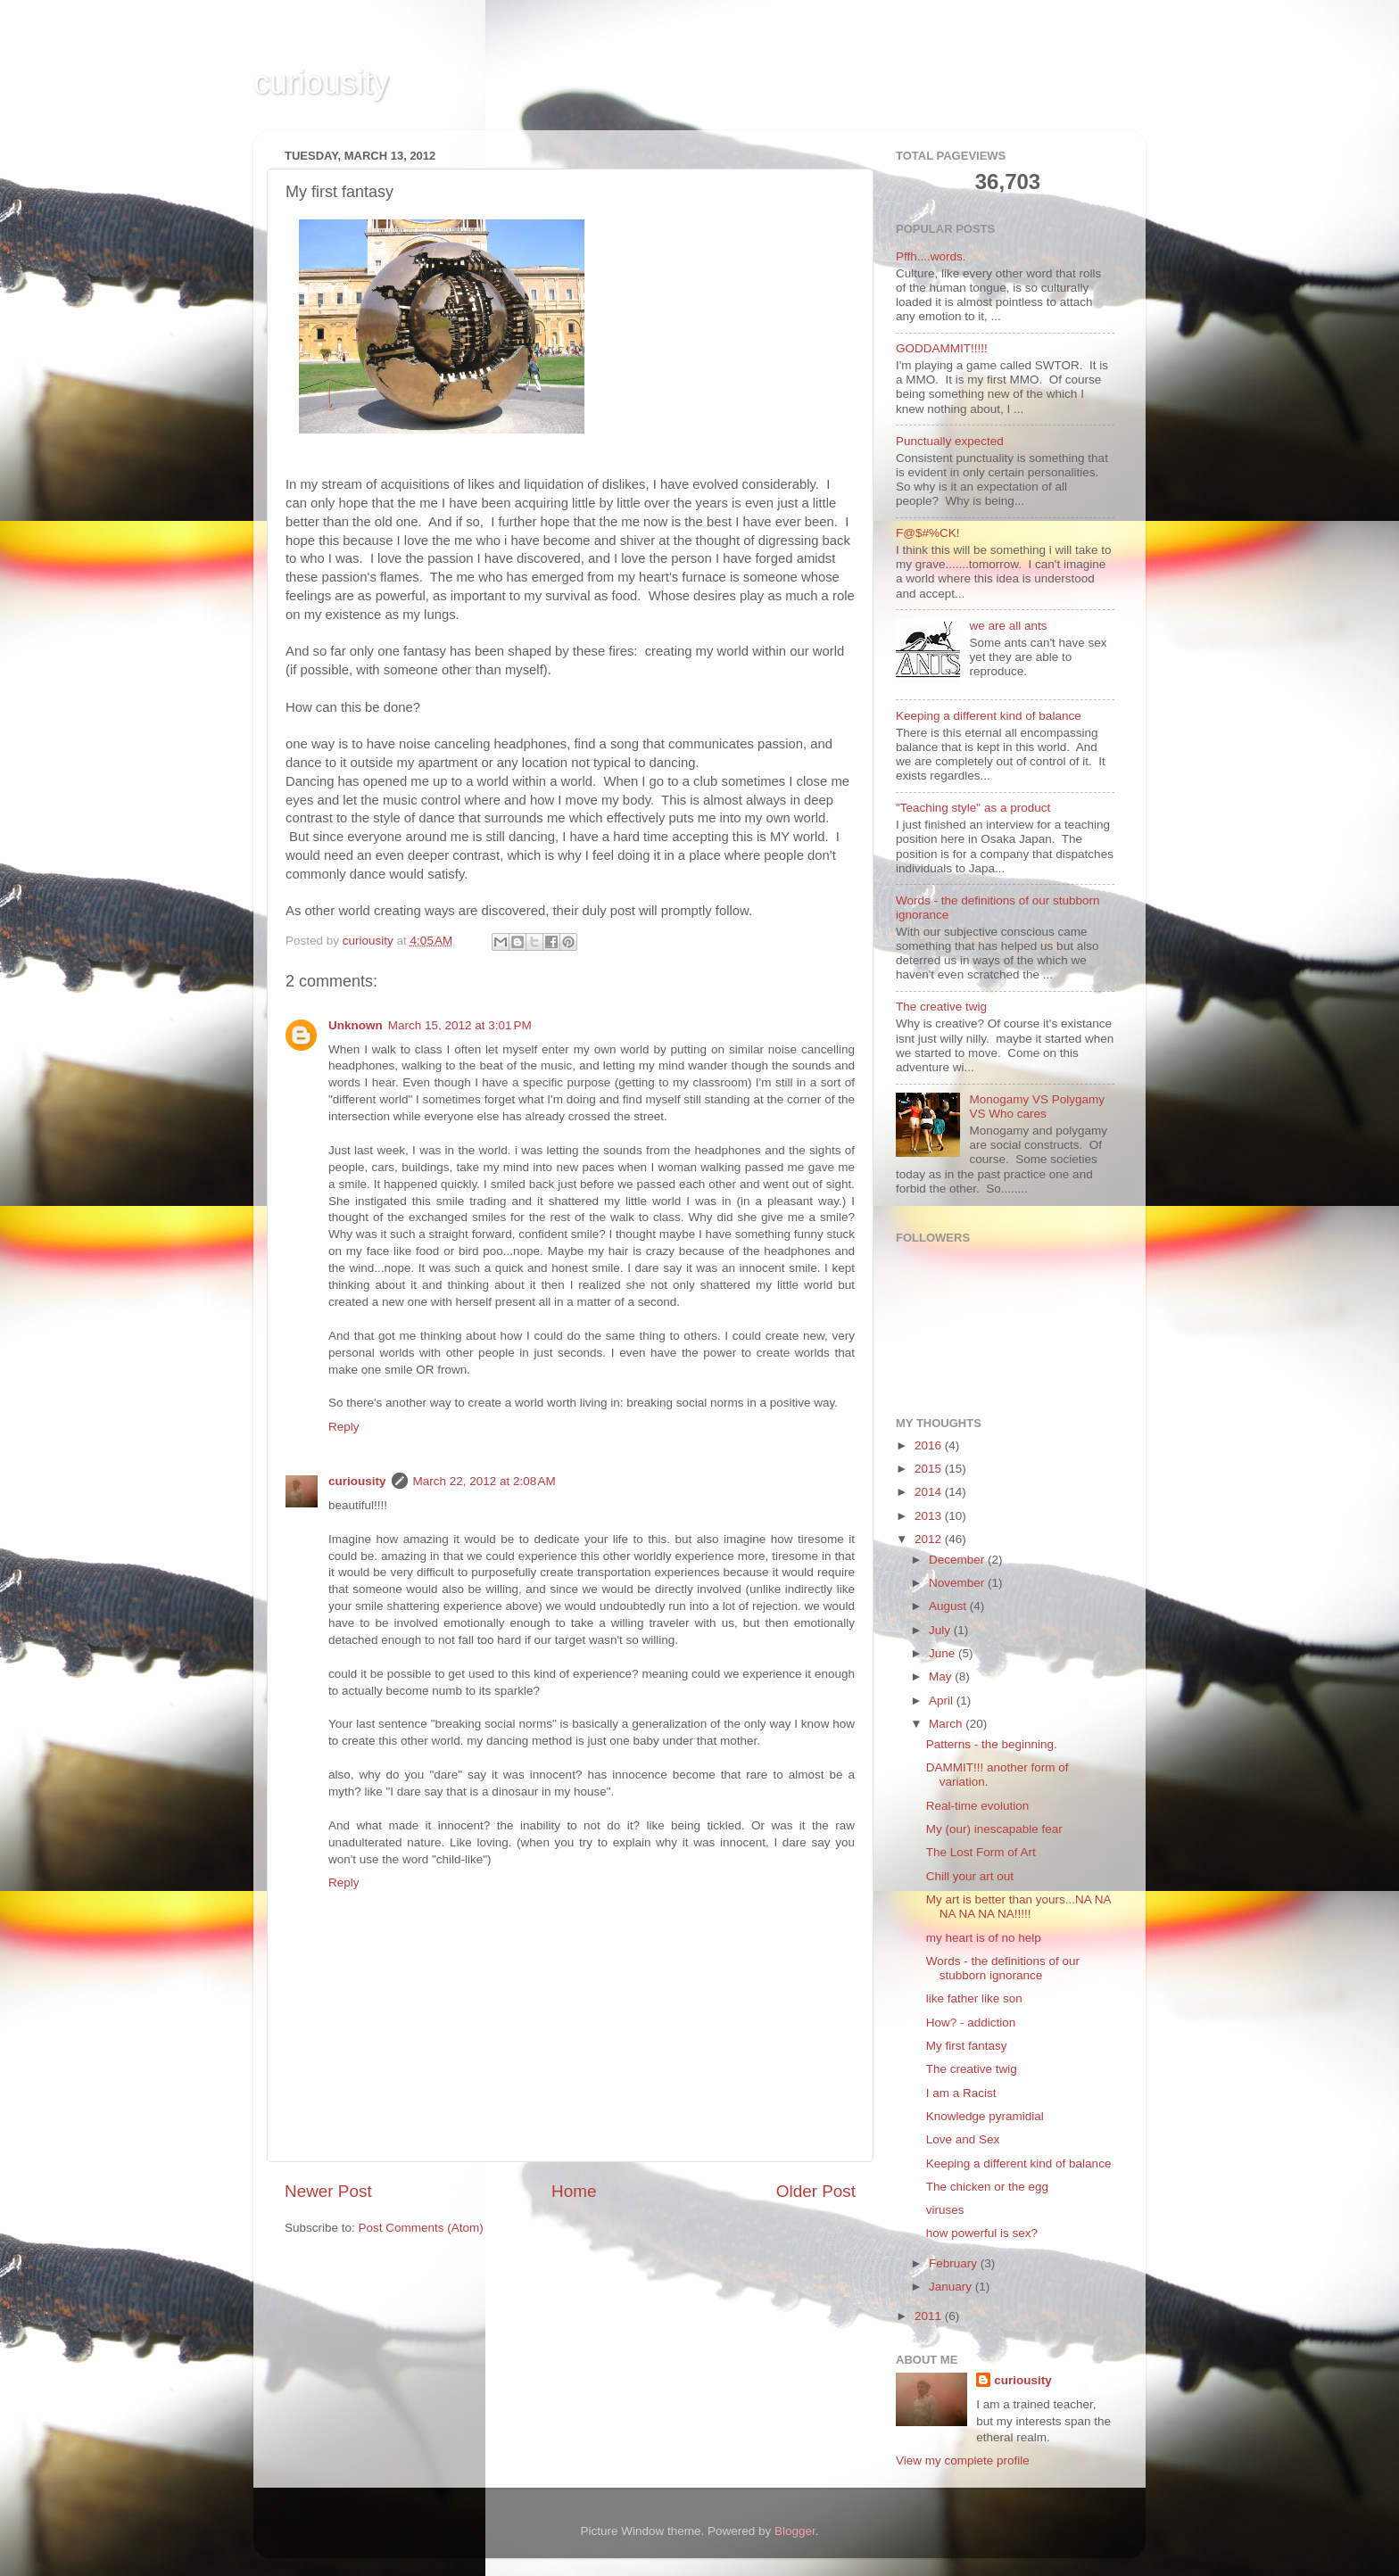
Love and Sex (963, 2139)
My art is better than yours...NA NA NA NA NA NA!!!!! (1018, 1906)
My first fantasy (966, 2045)
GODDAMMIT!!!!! (942, 348)
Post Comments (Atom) (421, 2227)
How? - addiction (971, 2022)
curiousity (321, 82)
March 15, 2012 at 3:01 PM (460, 1025)
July (941, 1630)
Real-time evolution (978, 1805)
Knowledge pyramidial (985, 2116)
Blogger (794, 2531)
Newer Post (328, 2191)
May (942, 1676)
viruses (945, 2210)
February (955, 2263)
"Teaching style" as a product (973, 807)
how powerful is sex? (982, 2233)
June (943, 1653)
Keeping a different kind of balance (988, 715)
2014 (930, 1492)
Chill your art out (970, 1876)
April (942, 1700)
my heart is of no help (983, 1937)
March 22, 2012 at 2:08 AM (484, 1481)
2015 (930, 1468)
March (947, 1723)
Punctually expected (950, 441)
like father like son (974, 1998)
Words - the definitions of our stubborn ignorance (1003, 1968)
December (958, 1559)
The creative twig (941, 1006)
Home (573, 2191)
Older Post (816, 2191)
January (952, 2286)
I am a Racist (961, 2093)
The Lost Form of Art (981, 1852)
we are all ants (1008, 625)
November (958, 1582)
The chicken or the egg (987, 2186)
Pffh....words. (931, 256)
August (949, 1606)
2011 (930, 2316)
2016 (930, 1445)
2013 (930, 1516)
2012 (930, 1539)
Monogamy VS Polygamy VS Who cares (1037, 1106)
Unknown (355, 1025)
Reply (344, 1426)
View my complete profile (963, 2460)
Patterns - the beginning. (991, 1744)
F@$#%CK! (927, 533)
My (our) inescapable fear (994, 1829)
